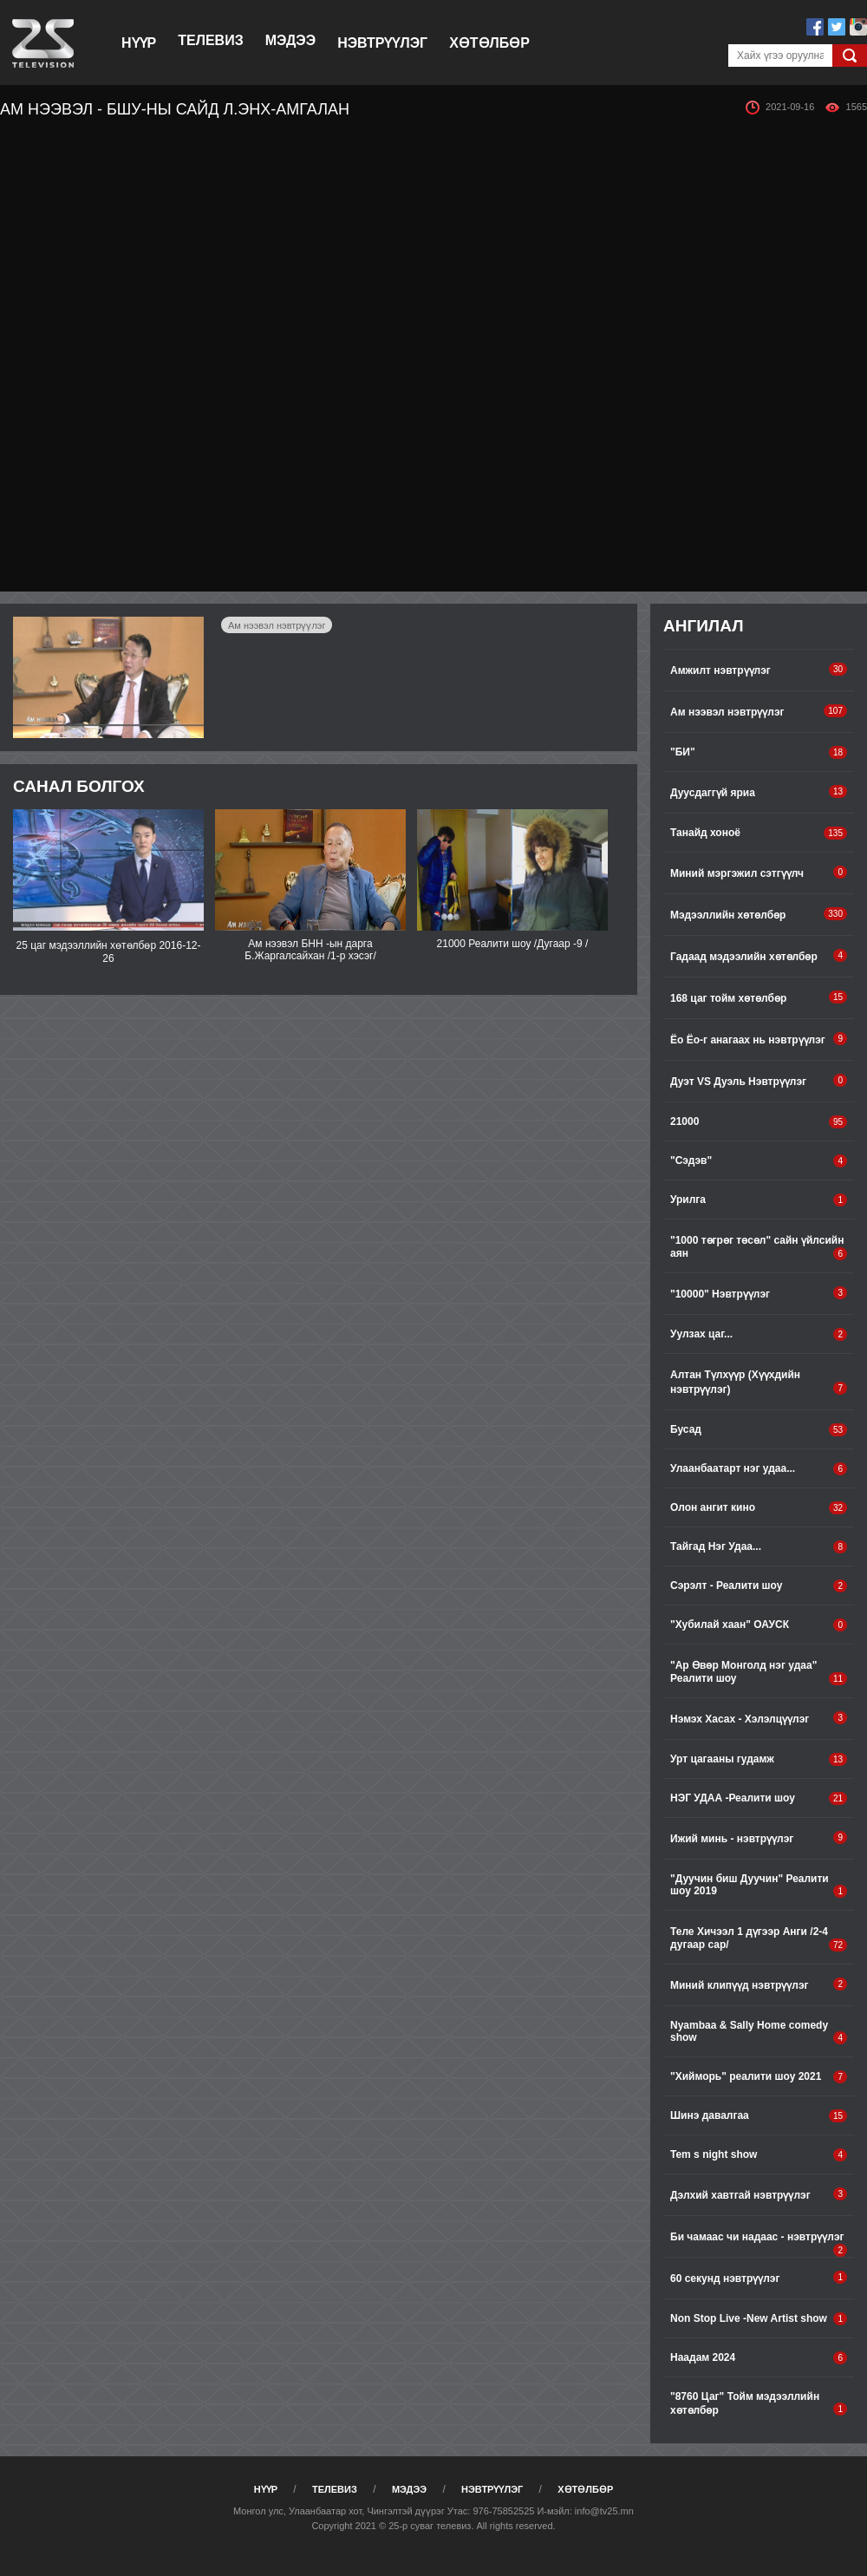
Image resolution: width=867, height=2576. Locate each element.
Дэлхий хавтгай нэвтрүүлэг (758, 2194)
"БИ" (758, 752)
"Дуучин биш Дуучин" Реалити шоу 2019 (758, 1885)
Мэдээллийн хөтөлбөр (758, 914)
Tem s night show (758, 2154)
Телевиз (210, 40)
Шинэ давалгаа (758, 2115)
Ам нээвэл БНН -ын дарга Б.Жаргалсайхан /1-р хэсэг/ (310, 950)
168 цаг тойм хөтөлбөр (758, 997)
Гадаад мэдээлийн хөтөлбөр (758, 956)
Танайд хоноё (758, 833)
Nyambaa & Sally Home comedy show (758, 2031)
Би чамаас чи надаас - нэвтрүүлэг (758, 2244)
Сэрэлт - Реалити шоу (758, 1585)
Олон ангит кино (758, 1507)
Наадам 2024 (758, 2357)
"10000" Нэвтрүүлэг (758, 1293)
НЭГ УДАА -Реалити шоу (758, 1798)
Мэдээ (290, 40)
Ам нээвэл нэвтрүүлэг (276, 625)
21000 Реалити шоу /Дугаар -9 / (513, 944)
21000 (758, 1121)
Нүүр (138, 43)
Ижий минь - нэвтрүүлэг (758, 1838)
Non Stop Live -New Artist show (758, 2318)
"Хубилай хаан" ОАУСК (758, 1624)
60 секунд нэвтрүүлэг (758, 2278)
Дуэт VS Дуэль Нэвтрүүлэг (758, 1081)
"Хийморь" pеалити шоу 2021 (758, 2076)
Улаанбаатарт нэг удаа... (758, 1468)
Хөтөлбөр (489, 43)
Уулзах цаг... (758, 1334)
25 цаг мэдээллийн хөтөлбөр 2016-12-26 (108, 951)
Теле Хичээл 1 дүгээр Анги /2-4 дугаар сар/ (758, 1938)
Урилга (758, 1199)
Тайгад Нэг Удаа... (758, 1546)
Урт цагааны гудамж (758, 1759)
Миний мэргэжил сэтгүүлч (758, 872)
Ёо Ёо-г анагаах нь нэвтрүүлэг (758, 1039)
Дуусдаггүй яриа (758, 792)
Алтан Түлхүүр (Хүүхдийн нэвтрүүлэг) (758, 1382)
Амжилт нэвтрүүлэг (758, 670)
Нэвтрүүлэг (382, 43)
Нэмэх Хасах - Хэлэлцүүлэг (758, 1718)
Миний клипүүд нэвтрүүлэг (758, 1984)
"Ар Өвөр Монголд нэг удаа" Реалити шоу (758, 1672)
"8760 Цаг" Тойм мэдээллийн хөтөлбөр (758, 2403)
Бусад (758, 1429)
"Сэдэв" (758, 1160)
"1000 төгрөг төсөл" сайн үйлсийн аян (758, 1247)
